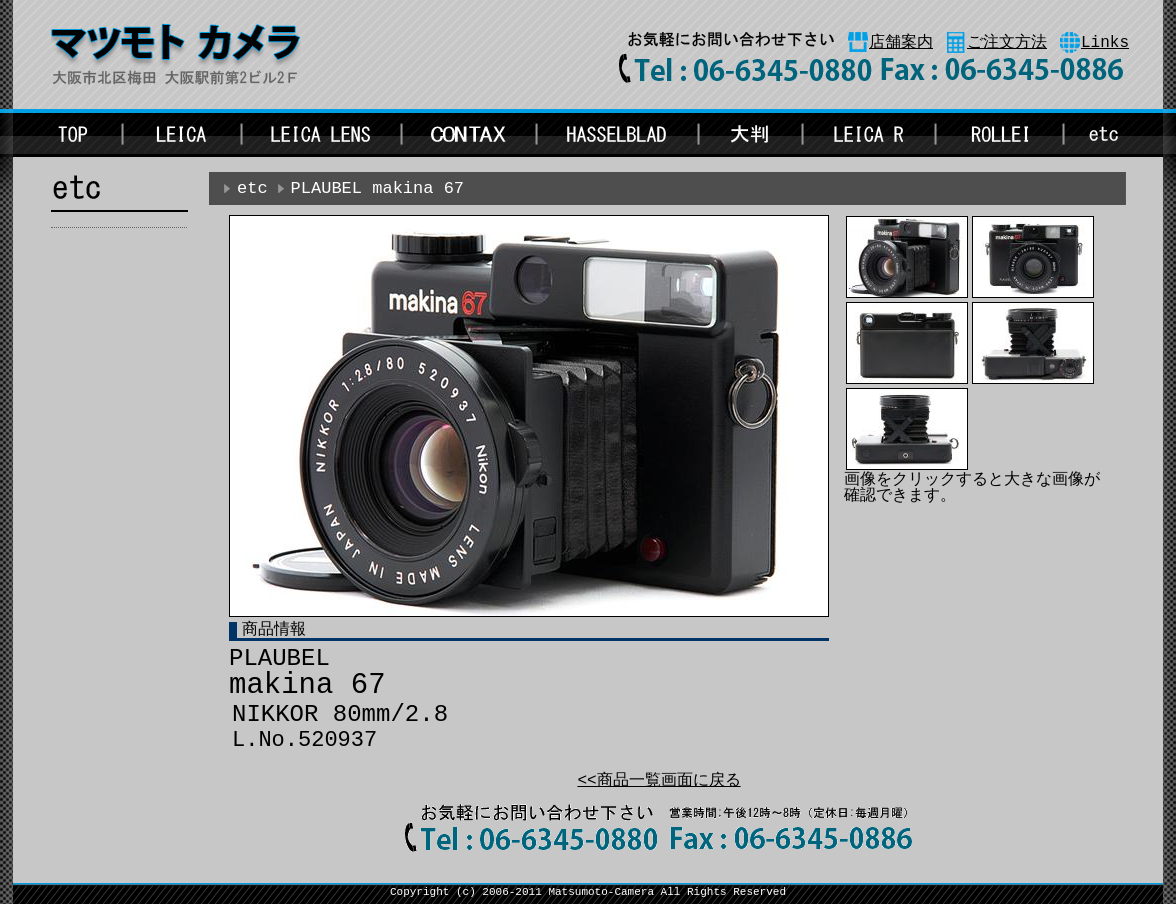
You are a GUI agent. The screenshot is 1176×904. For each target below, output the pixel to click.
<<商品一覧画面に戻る (658, 781)
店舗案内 (901, 43)
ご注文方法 (1007, 43)
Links (1105, 43)
